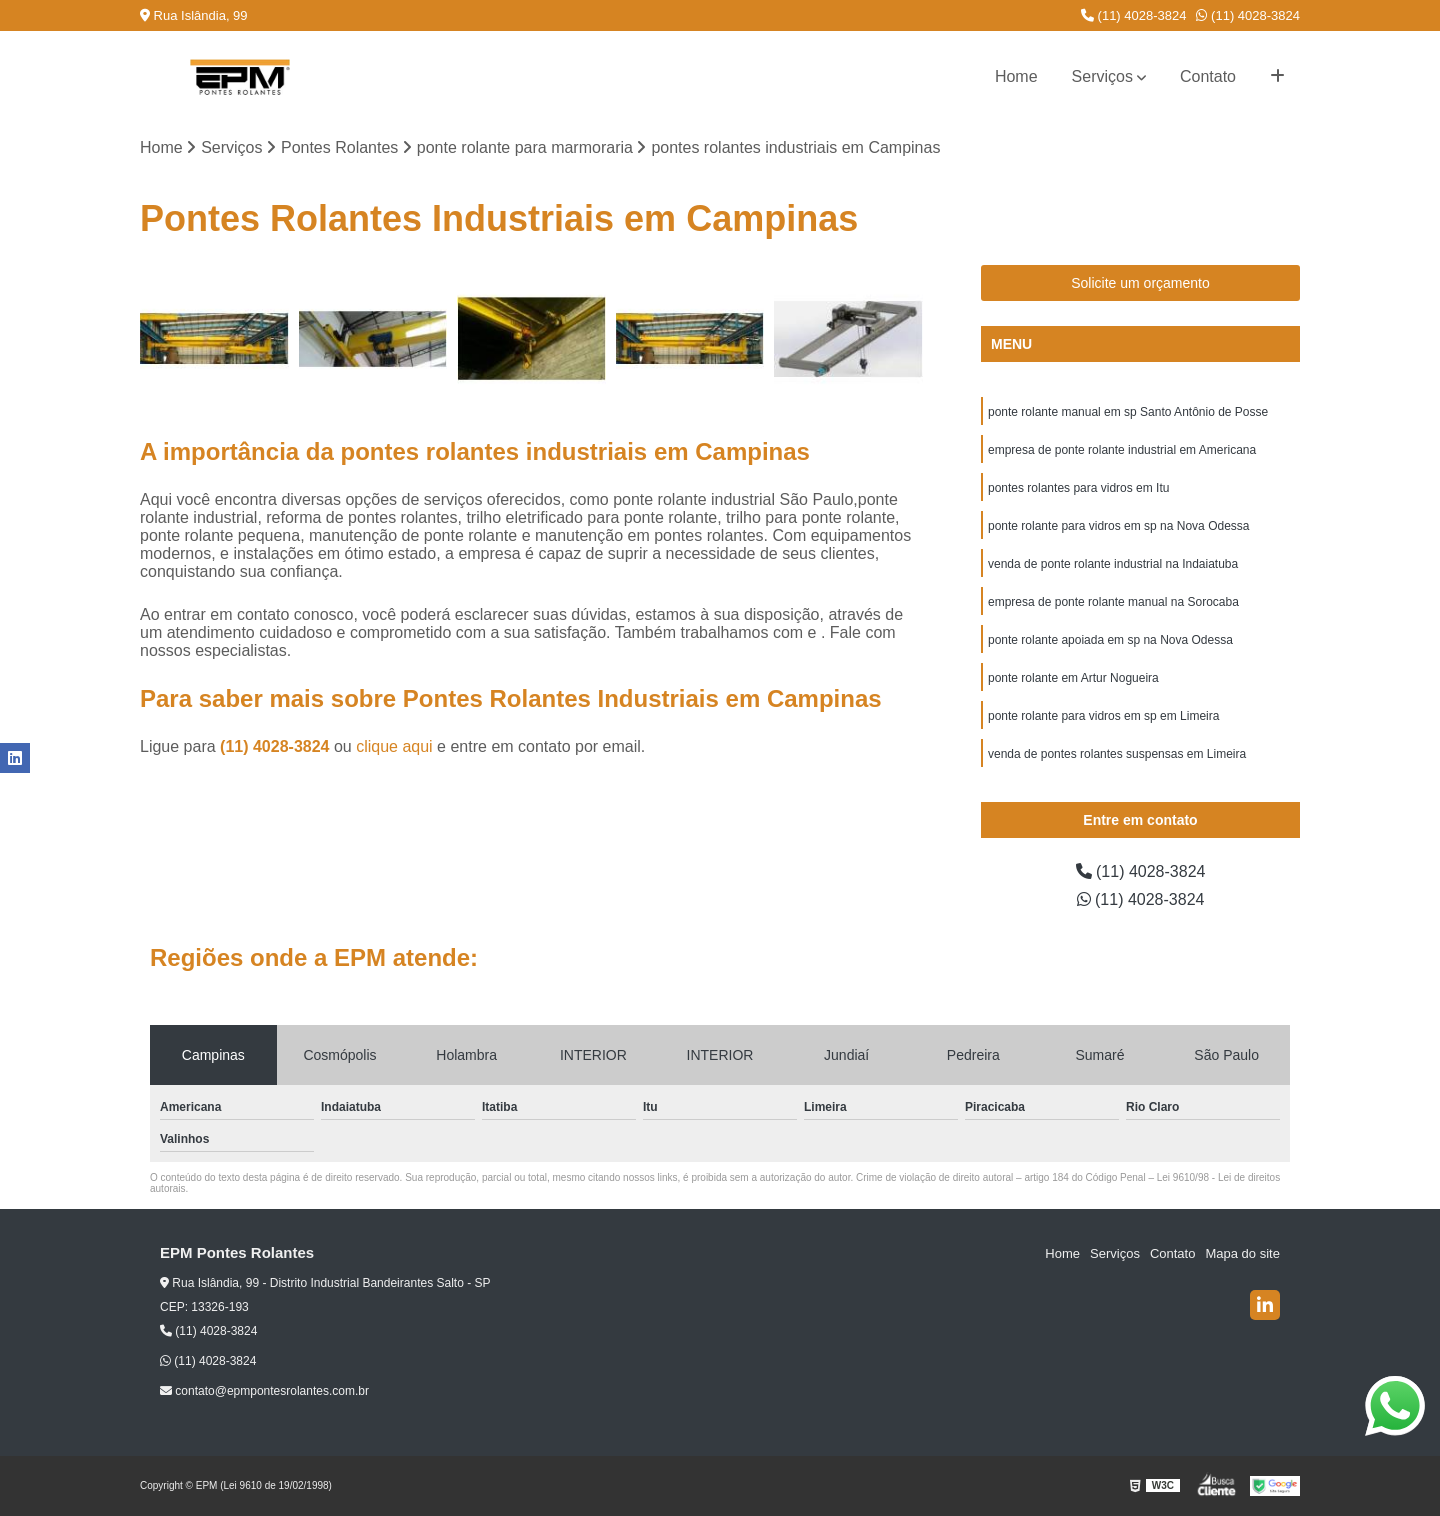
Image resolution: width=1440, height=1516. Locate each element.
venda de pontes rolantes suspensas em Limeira (1117, 754)
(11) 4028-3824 (1134, 15)
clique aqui (394, 746)
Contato (1208, 76)
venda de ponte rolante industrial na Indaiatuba (1113, 564)
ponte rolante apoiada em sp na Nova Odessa (1110, 640)
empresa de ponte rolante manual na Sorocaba (1113, 602)
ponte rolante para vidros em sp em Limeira (1103, 716)
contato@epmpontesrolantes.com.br (264, 1391)
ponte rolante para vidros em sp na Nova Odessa (1118, 526)
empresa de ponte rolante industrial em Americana (1122, 450)
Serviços (1102, 76)
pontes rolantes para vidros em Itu (1078, 488)
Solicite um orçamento (1140, 283)
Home (1016, 76)
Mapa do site (1242, 1253)
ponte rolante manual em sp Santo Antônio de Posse (1128, 412)
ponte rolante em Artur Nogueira (1073, 678)
